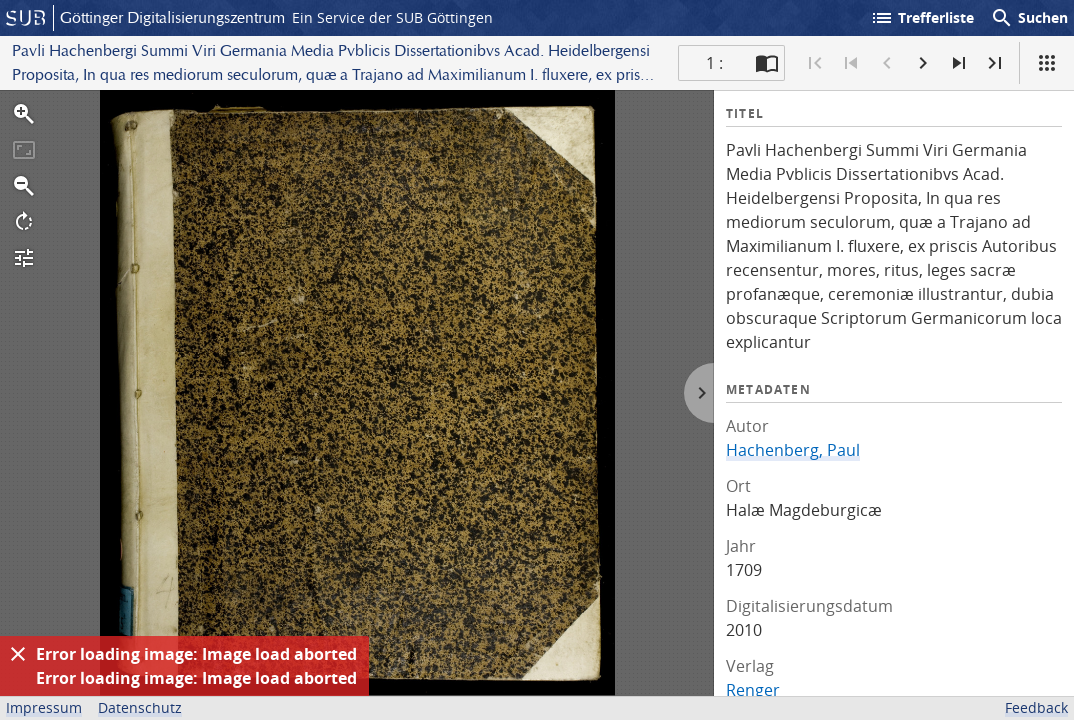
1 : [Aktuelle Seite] (714, 63)
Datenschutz (140, 707)
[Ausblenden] (18, 654)
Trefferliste (922, 18)
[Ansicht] (1047, 63)
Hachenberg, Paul (793, 450)
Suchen (1029, 18)
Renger (753, 690)
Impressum (44, 707)
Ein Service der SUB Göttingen (392, 17)
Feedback (1036, 707)
